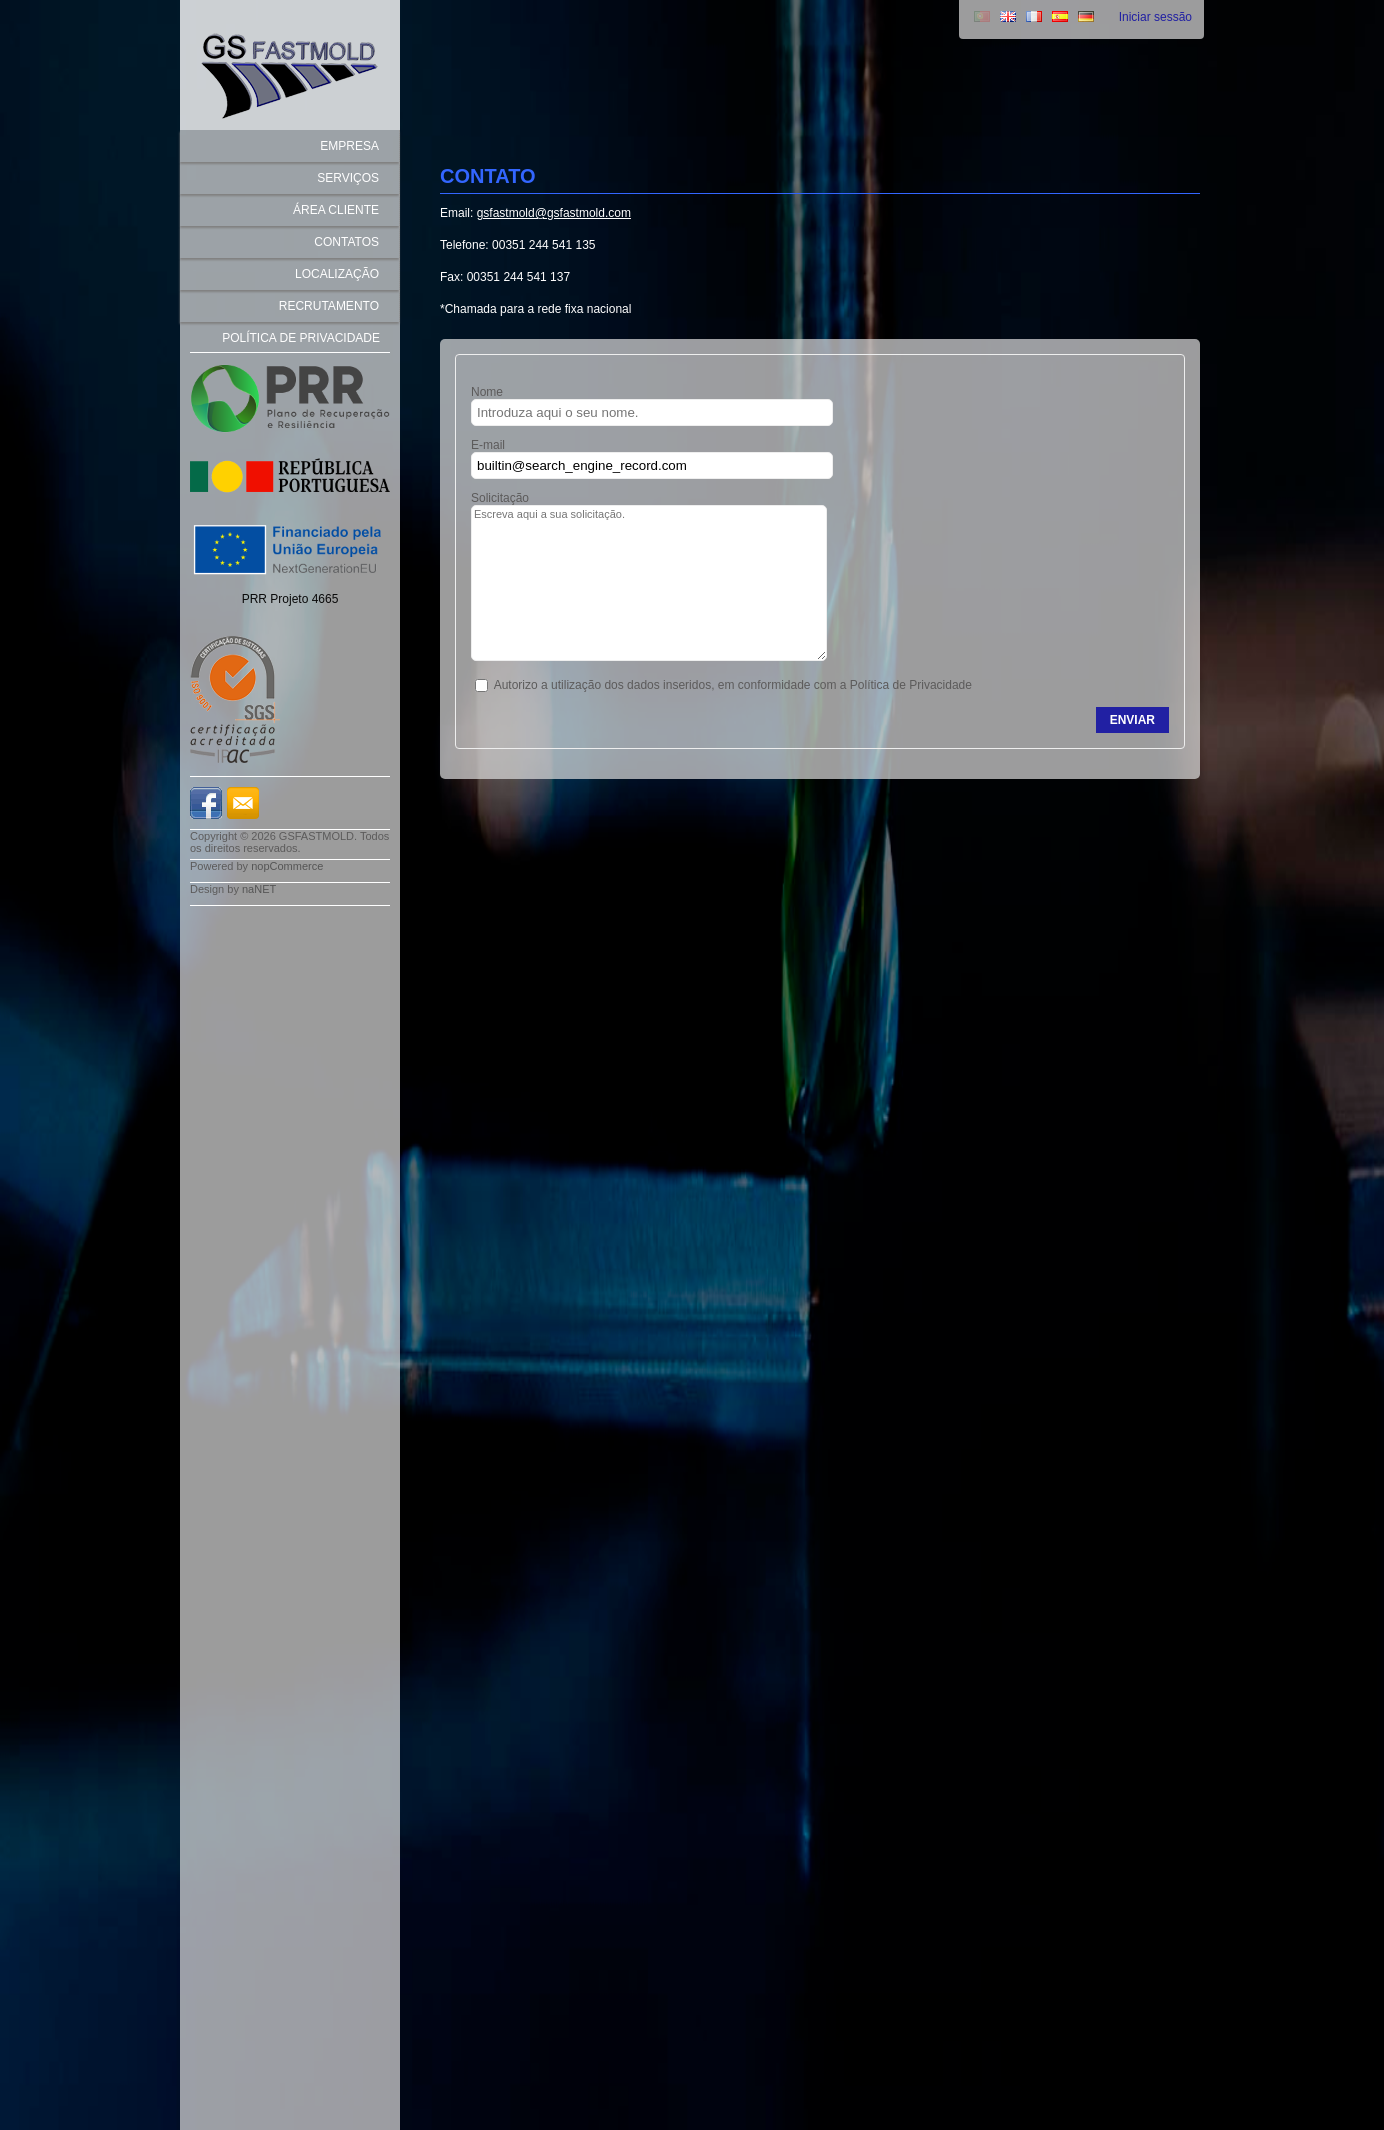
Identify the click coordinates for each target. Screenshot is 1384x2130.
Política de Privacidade (301, 338)
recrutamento (329, 306)
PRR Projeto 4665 (290, 599)
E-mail (488, 445)
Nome (487, 392)
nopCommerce (287, 866)
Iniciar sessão (1155, 17)
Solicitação (500, 498)
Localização (337, 274)
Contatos (346, 242)
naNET (259, 889)
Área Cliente (336, 210)
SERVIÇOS (348, 178)
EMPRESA (349, 146)
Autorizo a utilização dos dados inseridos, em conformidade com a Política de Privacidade (733, 685)
